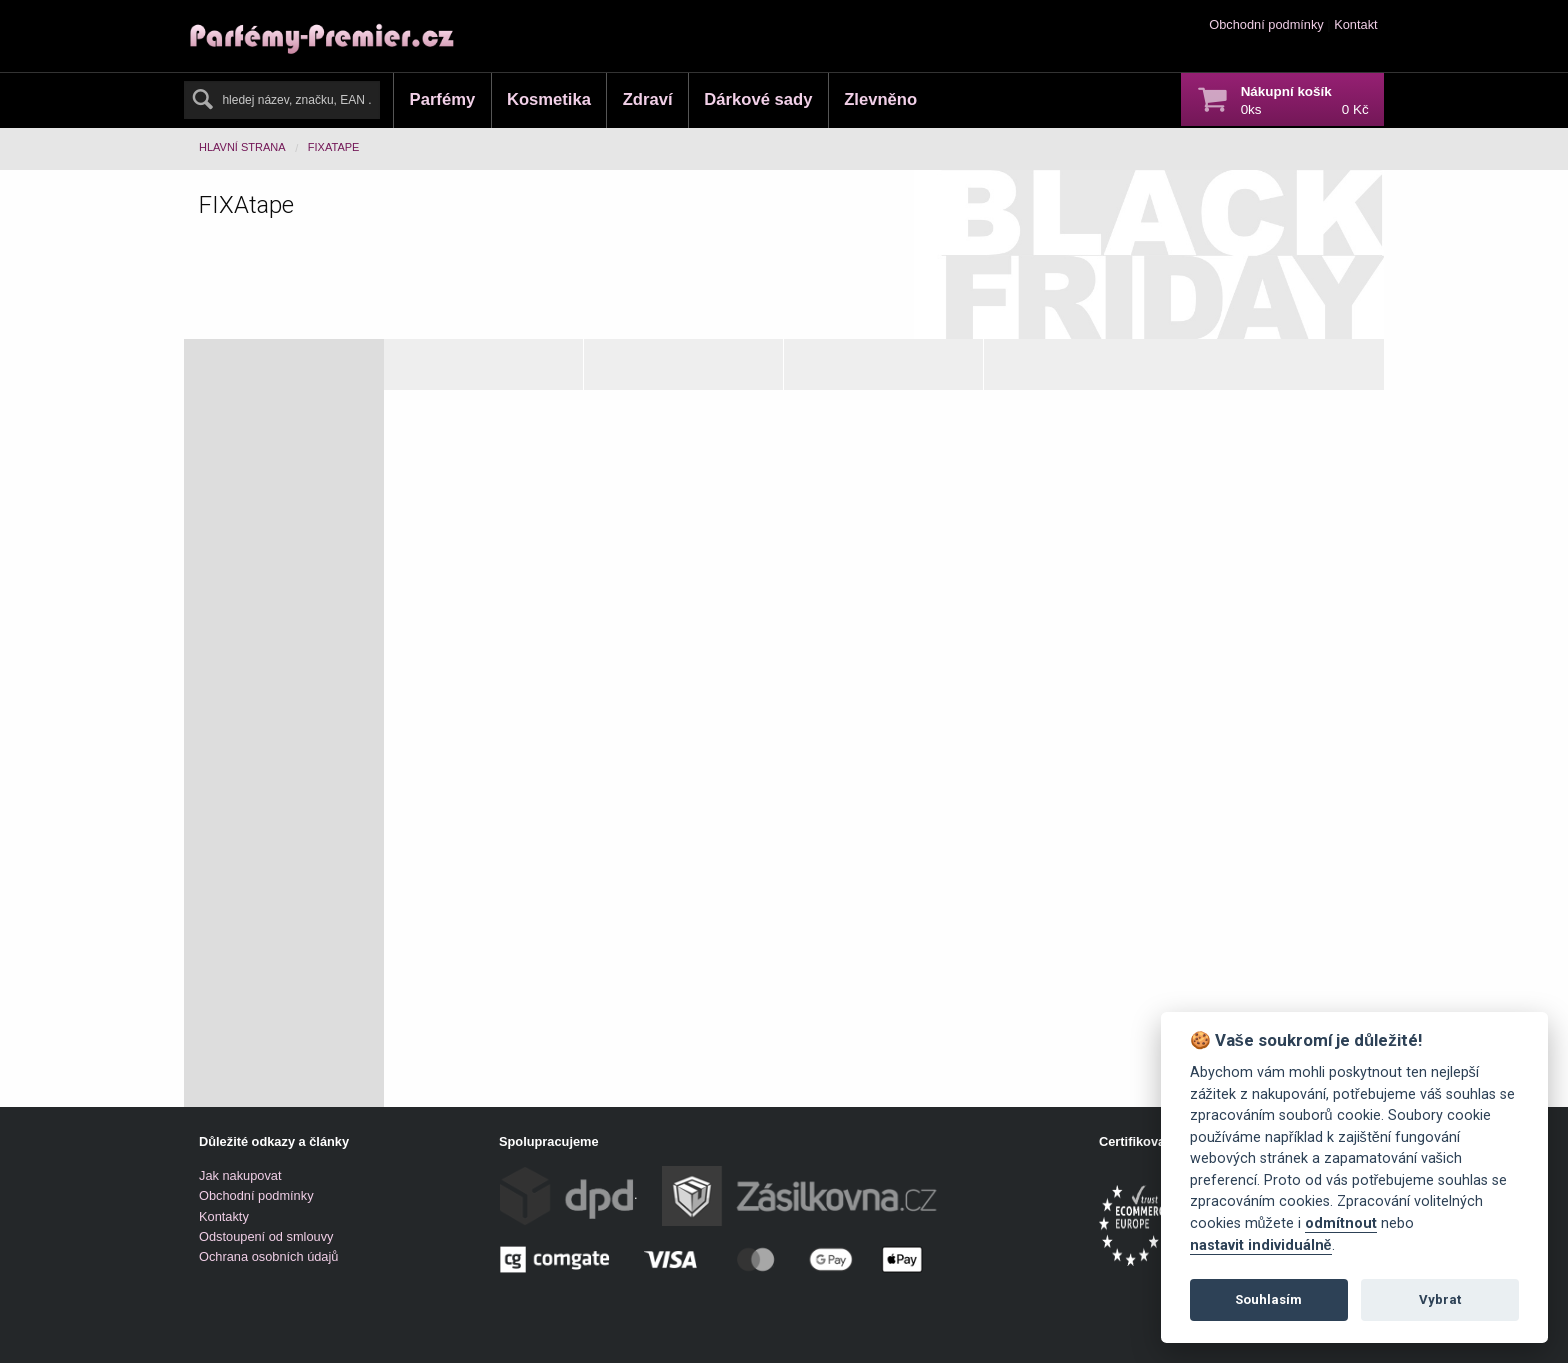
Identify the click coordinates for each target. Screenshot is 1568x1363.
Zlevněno (880, 99)
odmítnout (1341, 1223)
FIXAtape (334, 147)
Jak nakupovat (240, 1175)
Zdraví (648, 99)
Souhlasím (1268, 1299)
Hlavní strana (242, 147)
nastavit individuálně (1261, 1245)
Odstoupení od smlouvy (266, 1236)
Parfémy (443, 99)
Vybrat (1440, 1299)
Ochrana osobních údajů (268, 1256)
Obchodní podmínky (1266, 24)
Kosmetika (549, 99)
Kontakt (1355, 24)
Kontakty (224, 1216)
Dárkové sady (758, 99)
